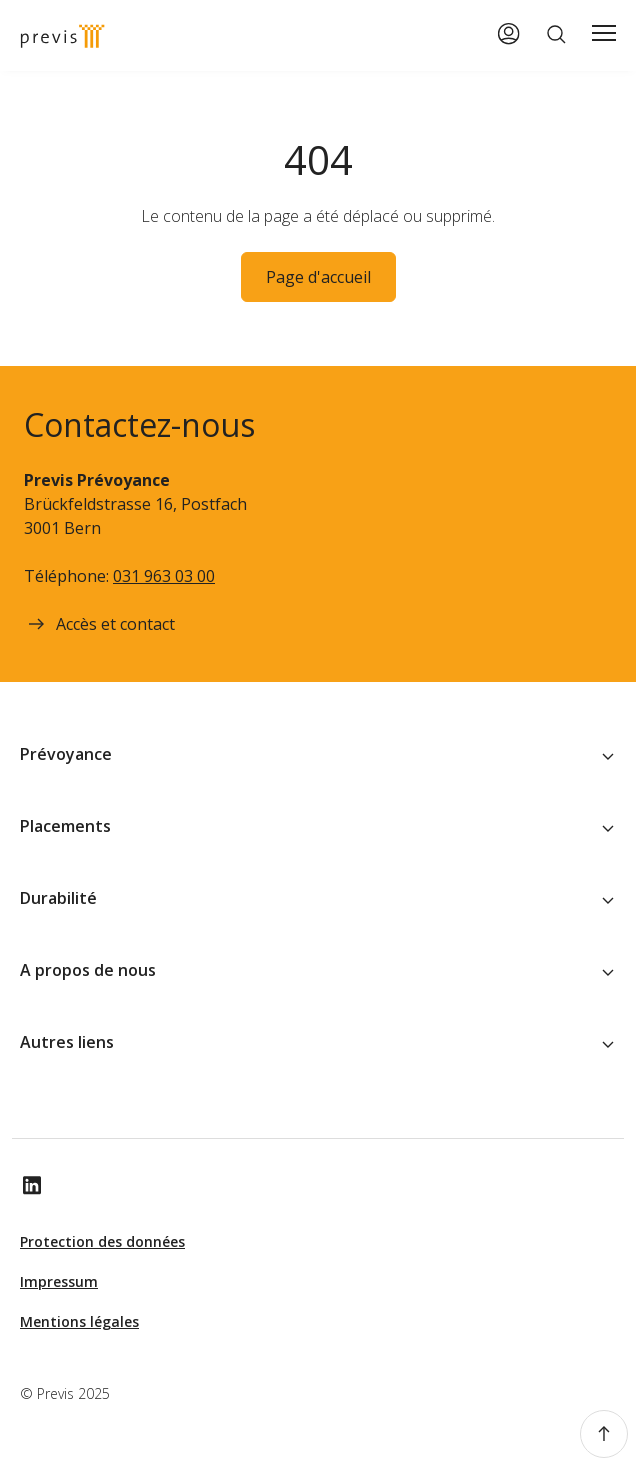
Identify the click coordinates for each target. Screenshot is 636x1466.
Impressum (59, 1281)
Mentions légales (79, 1321)
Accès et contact (99, 624)
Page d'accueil (318, 277)
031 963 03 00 (164, 576)
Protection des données (102, 1241)
